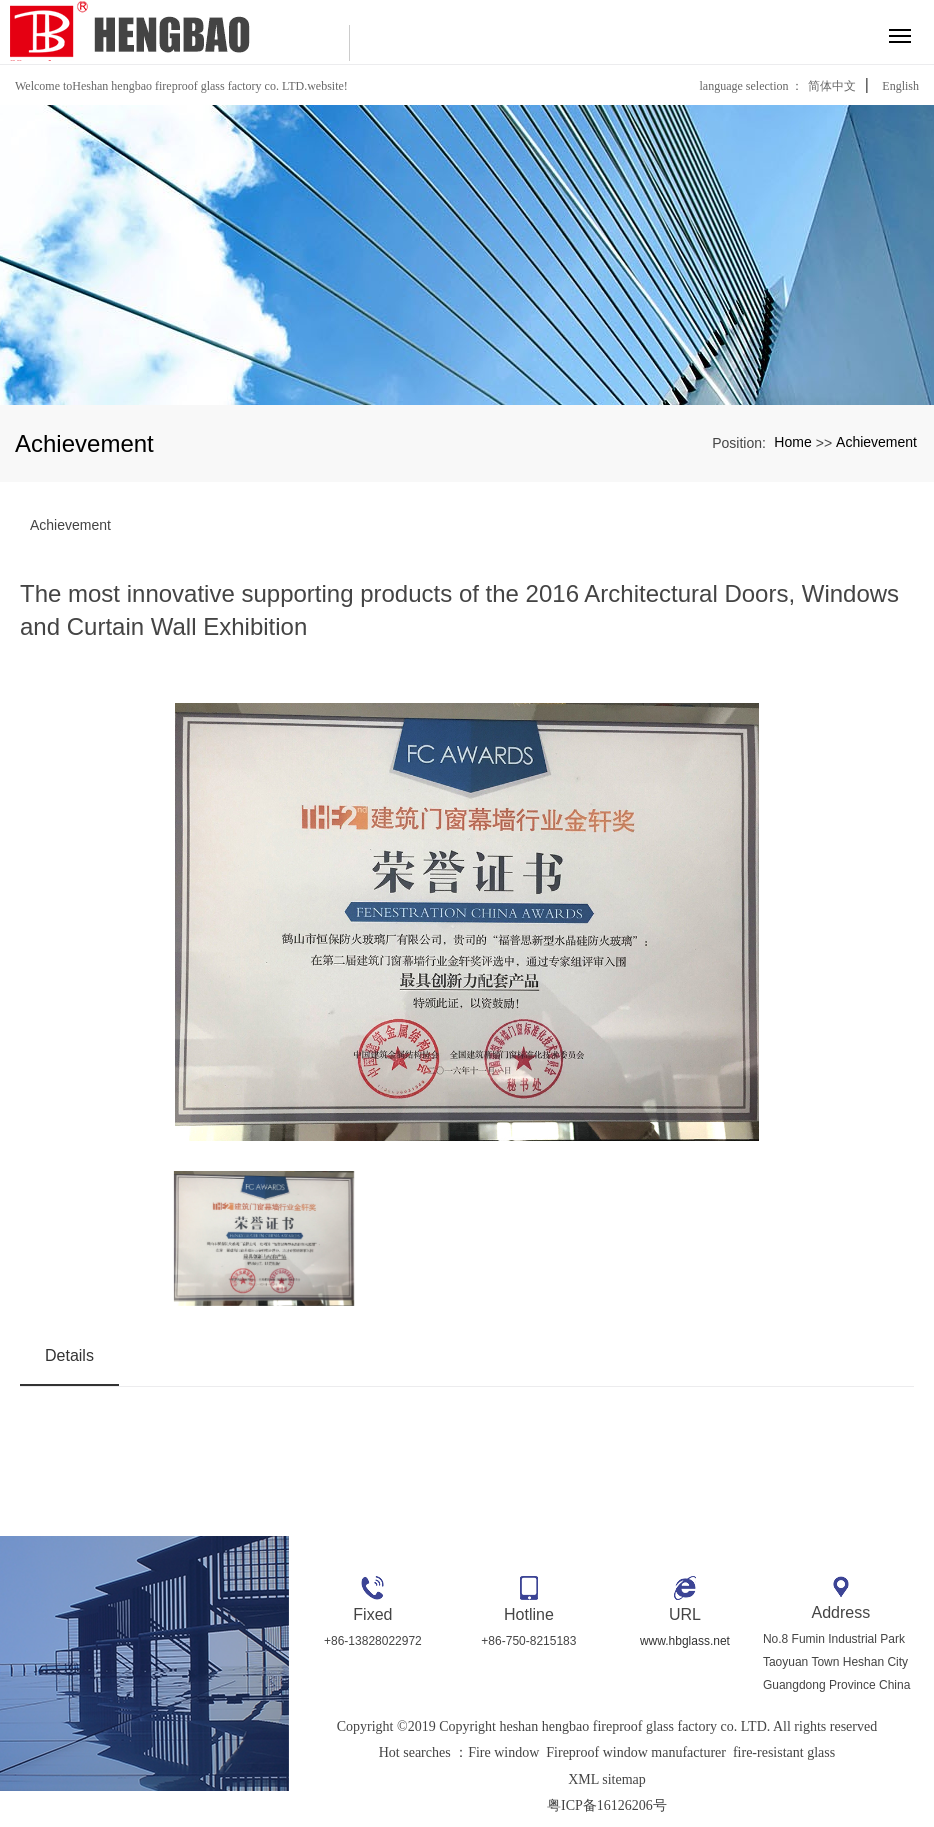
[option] (467, 927)
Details (69, 1355)
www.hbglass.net (685, 1641)
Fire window (503, 1752)
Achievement (876, 442)
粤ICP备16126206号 (607, 1805)
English (900, 86)
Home (792, 442)
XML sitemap (607, 1779)
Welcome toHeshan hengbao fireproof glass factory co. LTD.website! (181, 86)
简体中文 (832, 86)
